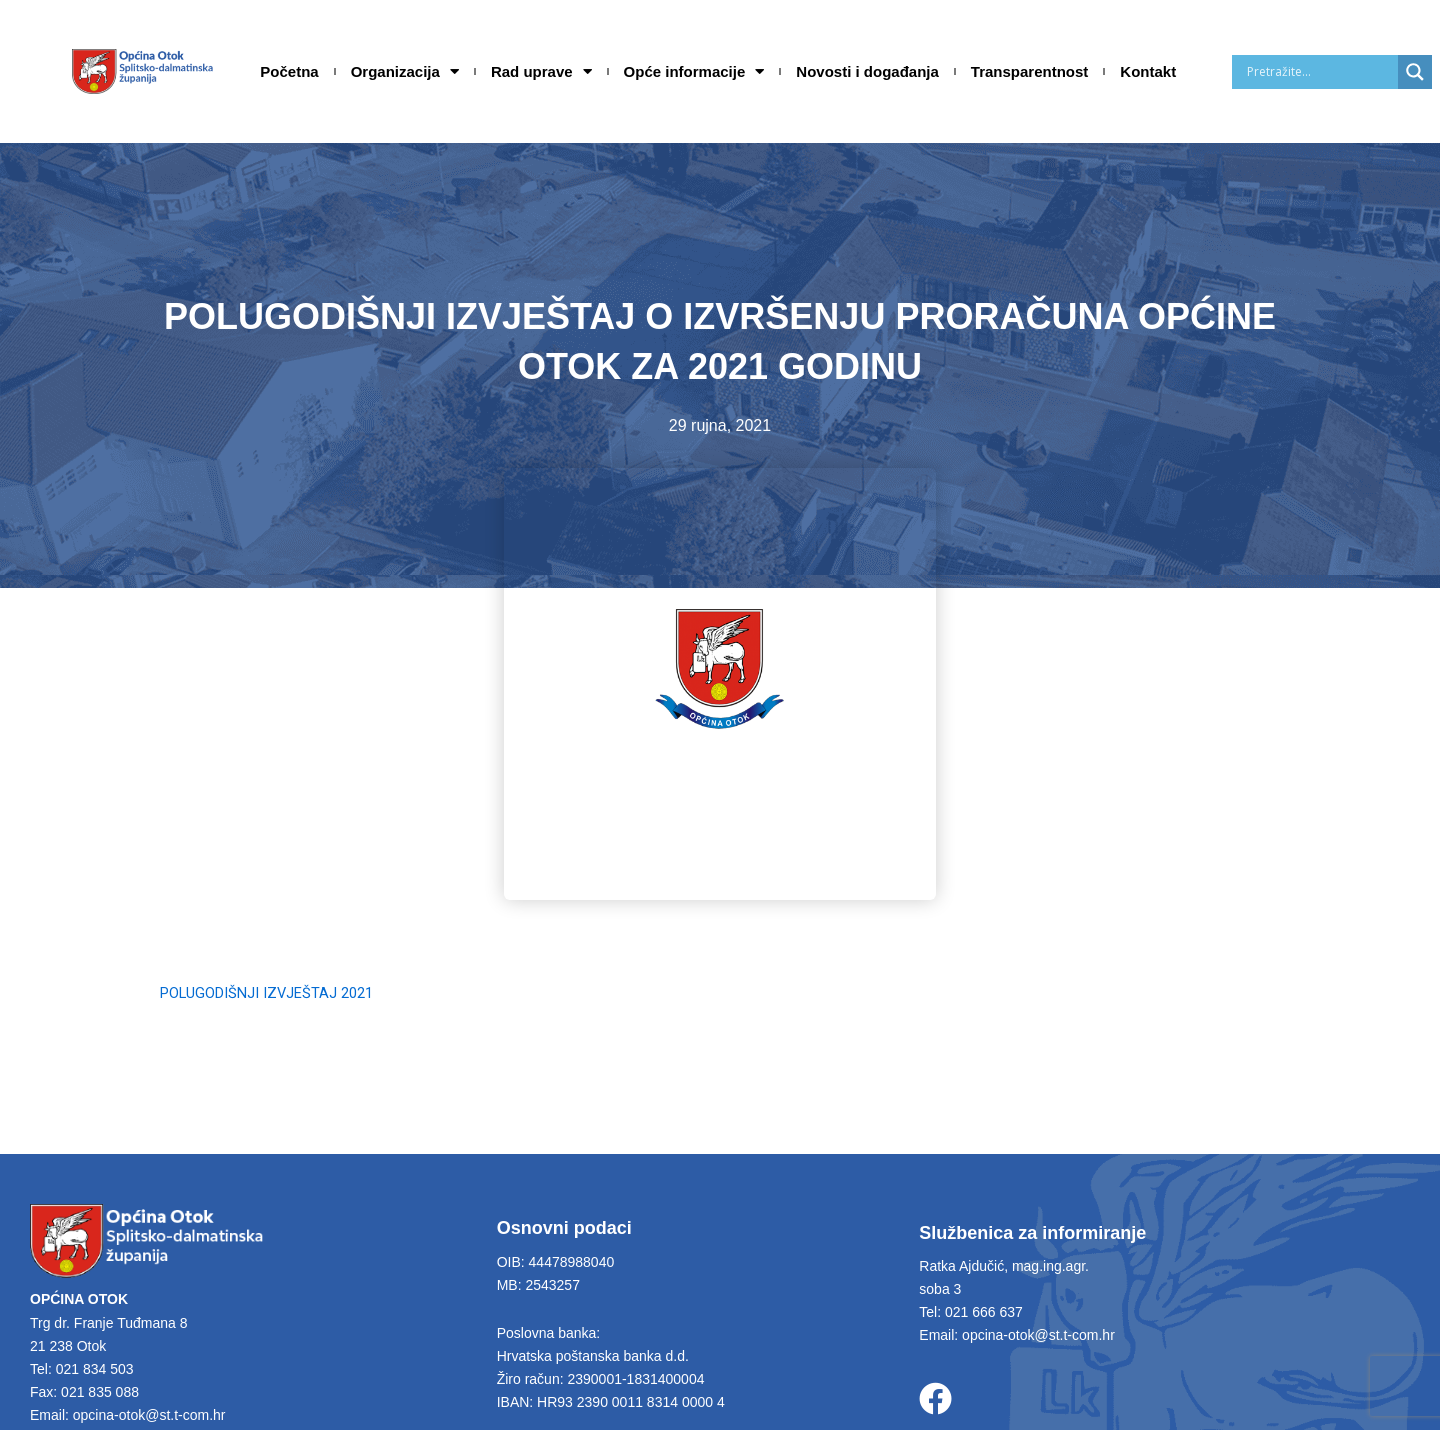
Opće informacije (694, 72)
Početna (289, 71)
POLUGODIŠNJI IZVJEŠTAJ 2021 (278, 992)
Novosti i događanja (867, 71)
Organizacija (405, 72)
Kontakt (1148, 71)
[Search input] (1320, 72)
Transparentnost (1030, 71)
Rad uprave (541, 72)
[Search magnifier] (1415, 72)
